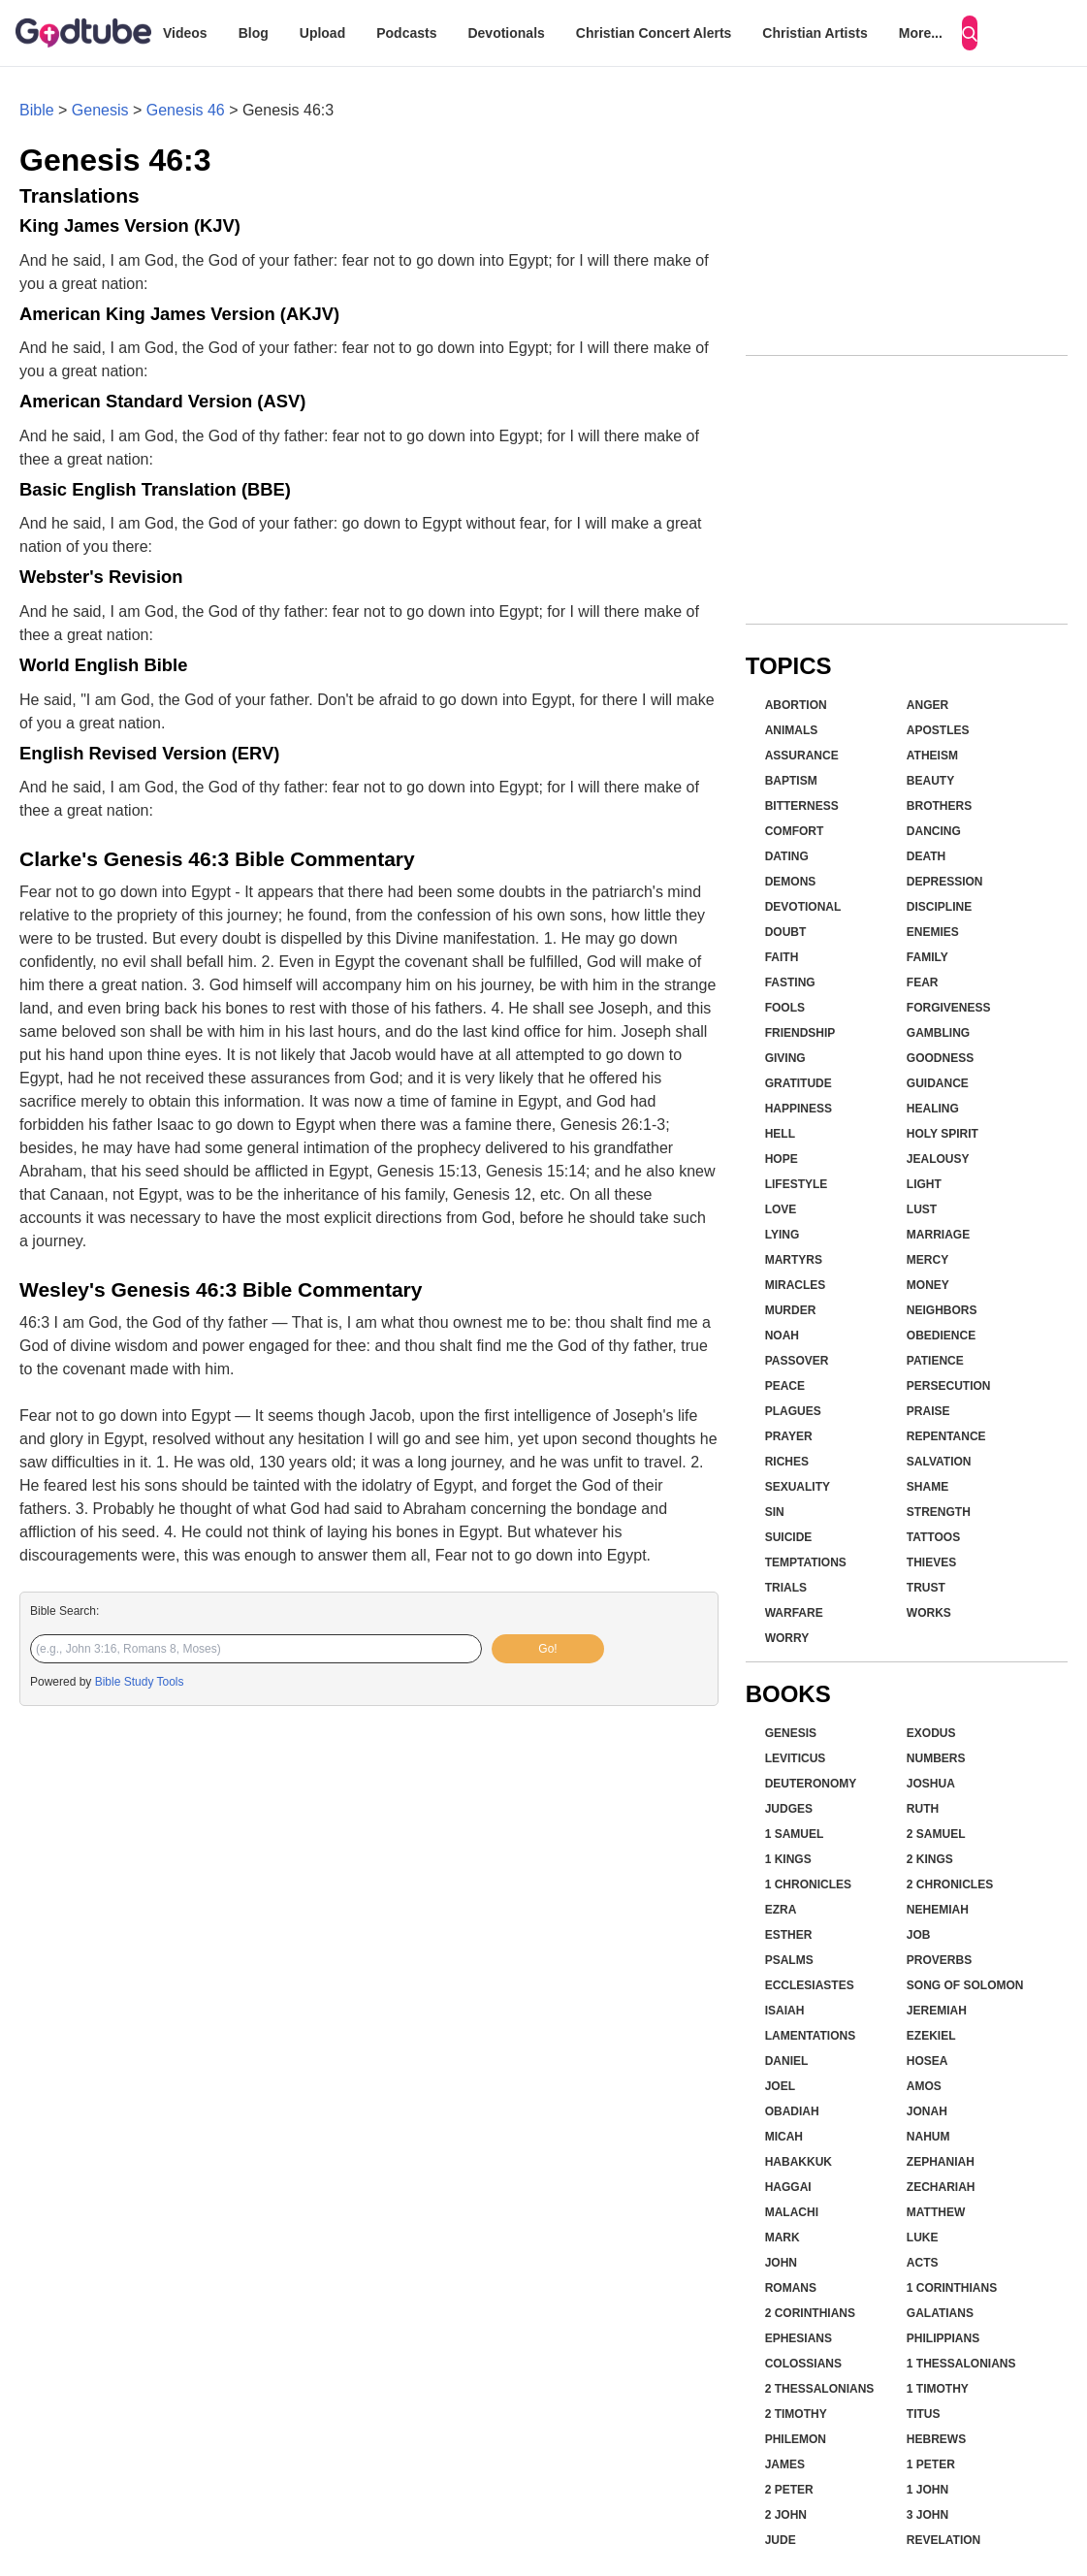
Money (928, 1285)
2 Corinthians (810, 2313)
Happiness (798, 1108)
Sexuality (797, 1487)
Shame (927, 1487)
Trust (926, 1587)
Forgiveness (949, 1007)
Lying (782, 1234)
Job (919, 1935)
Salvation (939, 1461)
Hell (780, 1134)
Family (927, 957)
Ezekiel (931, 2036)
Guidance (938, 1083)
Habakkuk (798, 2162)
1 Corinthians (952, 2288)
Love (781, 1209)
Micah (784, 2136)
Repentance (946, 1436)
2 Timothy (796, 2414)
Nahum (928, 2136)
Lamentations (810, 2036)
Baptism (791, 781)
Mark (782, 2237)
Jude (780, 2540)
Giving (785, 1058)
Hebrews (936, 2439)
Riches (787, 1461)
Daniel (787, 2061)
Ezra (781, 1909)
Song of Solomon (965, 1985)
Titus (924, 2414)
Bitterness (802, 806)
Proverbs (939, 1960)
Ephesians (798, 2338)
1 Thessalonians (961, 2363)
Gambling (938, 1033)
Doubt (786, 932)
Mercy (927, 1260)
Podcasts (406, 33)
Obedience (941, 1335)
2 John (786, 2515)
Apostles (938, 730)
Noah (782, 1335)
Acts (923, 2263)
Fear (923, 982)
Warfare (794, 1613)
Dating (787, 856)
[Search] (969, 33)
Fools (785, 1007)
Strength (939, 1512)
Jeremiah (937, 2010)
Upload (322, 33)
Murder (790, 1310)
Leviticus (795, 1758)
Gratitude (798, 1083)
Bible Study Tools (139, 1682)
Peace (785, 1386)
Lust (922, 1209)
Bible (36, 110)
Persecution (949, 1386)
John (781, 2263)
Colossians (803, 2363)
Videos (185, 33)
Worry (787, 1638)
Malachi (791, 2212)
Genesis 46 (185, 110)
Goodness (940, 1058)
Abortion (796, 705)
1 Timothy (938, 2389)
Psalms (789, 1960)
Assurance (802, 755)
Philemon (795, 2439)
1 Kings (788, 1859)
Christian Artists (814, 33)
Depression (945, 881)
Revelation (943, 2540)
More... (921, 33)
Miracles (795, 1285)
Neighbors (942, 1310)
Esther (789, 1935)
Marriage (938, 1234)
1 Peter (931, 2464)
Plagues (793, 1411)
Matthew (936, 2212)
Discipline (939, 907)
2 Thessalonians (820, 2389)
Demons (790, 881)
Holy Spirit (942, 1134)
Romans (790, 2288)
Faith (782, 957)
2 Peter (789, 2489)
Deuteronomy (811, 1783)
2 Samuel (936, 1834)
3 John (927, 2515)
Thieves (931, 1562)
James (785, 2464)
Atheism (932, 755)
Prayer (789, 1436)
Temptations (806, 1562)
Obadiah (792, 2111)
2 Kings (930, 1859)
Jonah (927, 2111)
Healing (933, 1108)
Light (924, 1184)
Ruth (923, 1809)
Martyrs (793, 1260)
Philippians (943, 2338)
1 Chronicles (808, 1884)
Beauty (930, 781)
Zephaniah (941, 2162)
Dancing (934, 831)
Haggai (788, 2187)
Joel (780, 2086)
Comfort (794, 831)
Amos (924, 2086)
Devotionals (505, 33)
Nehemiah (938, 1909)
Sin (774, 1512)
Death (926, 856)
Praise (928, 1411)
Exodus (931, 1733)
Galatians (940, 2313)
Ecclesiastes (809, 1985)
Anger (927, 705)
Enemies (933, 932)
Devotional (803, 907)
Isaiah (785, 2010)
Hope (781, 1159)
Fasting (790, 982)
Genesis (100, 110)
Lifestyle (796, 1184)
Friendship (800, 1033)
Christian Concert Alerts (654, 33)
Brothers (939, 806)
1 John (927, 2489)
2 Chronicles (950, 1884)
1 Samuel (794, 1834)
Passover (797, 1361)
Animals (791, 730)
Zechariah (941, 2187)
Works (929, 1613)
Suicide (789, 1537)
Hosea (927, 2061)
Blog (254, 33)
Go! (547, 1649)
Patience (935, 1361)
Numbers (936, 1758)
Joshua (931, 1783)
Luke (923, 2237)
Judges (789, 1809)
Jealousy (938, 1159)
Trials (786, 1587)
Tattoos (933, 1537)
